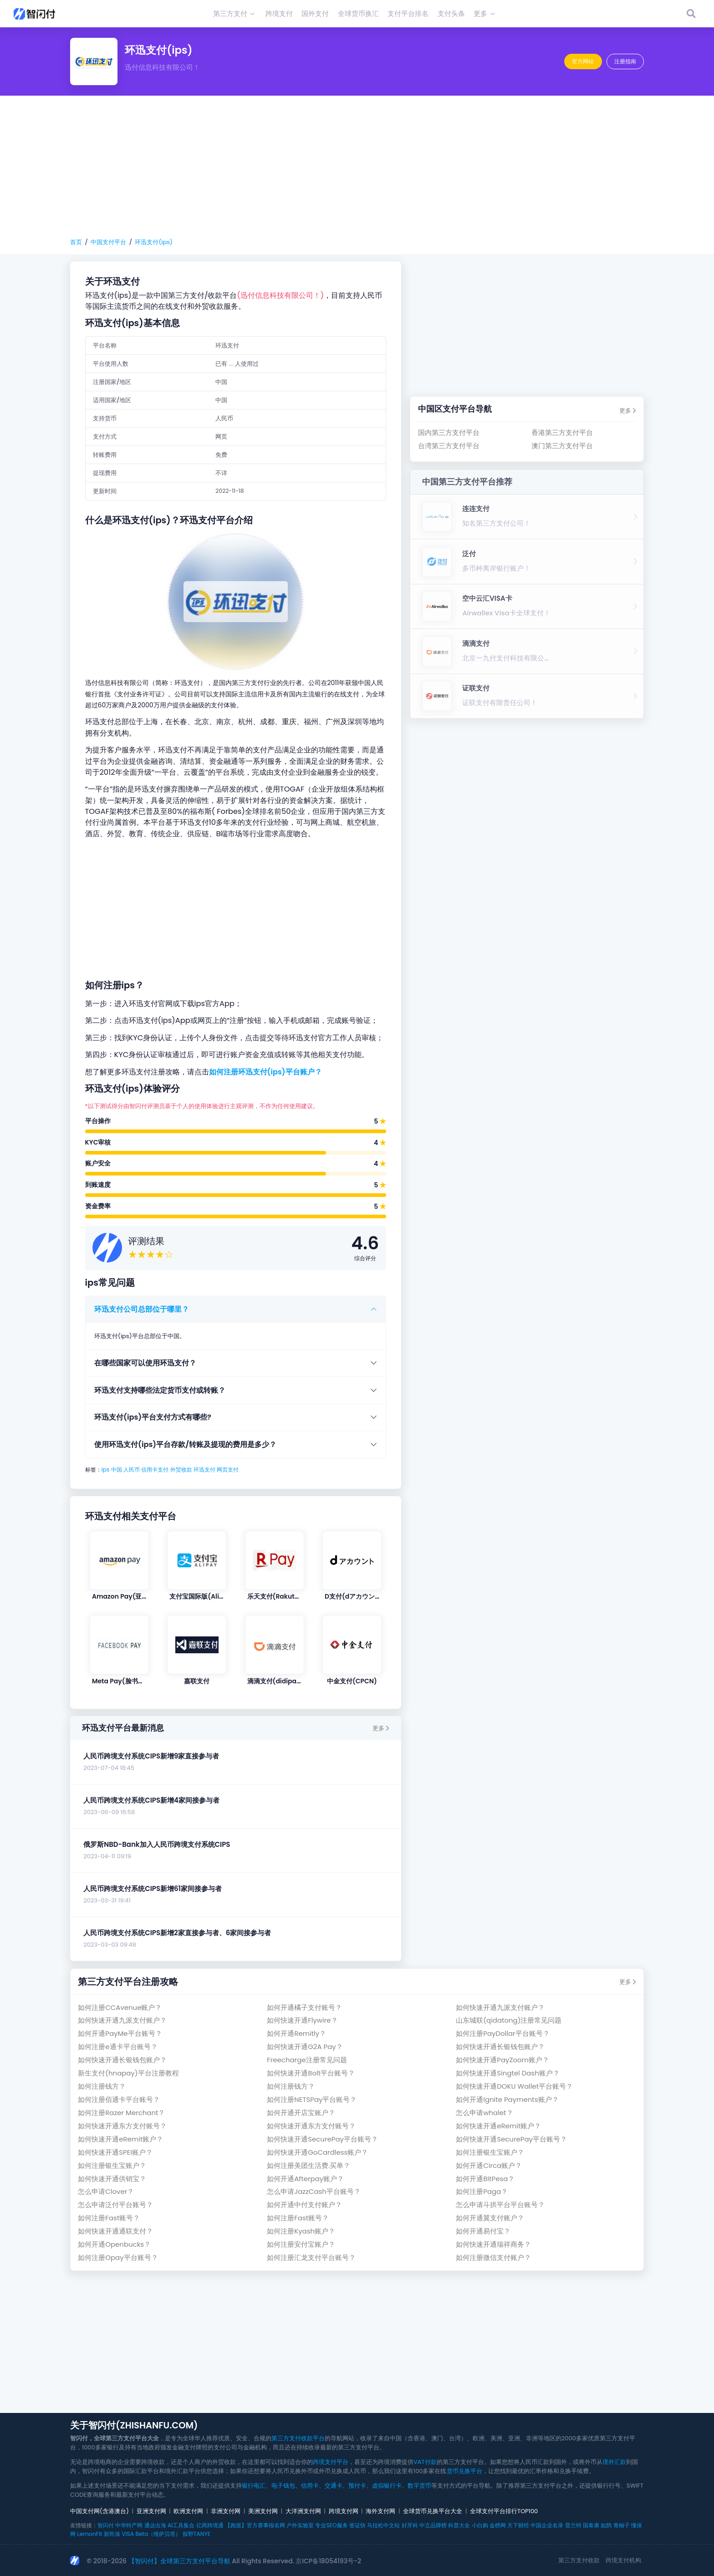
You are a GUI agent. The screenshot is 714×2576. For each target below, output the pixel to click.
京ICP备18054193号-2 (328, 2561)
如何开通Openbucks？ (114, 2244)
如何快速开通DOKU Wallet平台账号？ (514, 2086)
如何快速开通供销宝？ (112, 2178)
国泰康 (591, 2525)
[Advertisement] (357, 166)
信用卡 (310, 2485)
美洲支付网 (263, 2511)
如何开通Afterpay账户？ (305, 2178)
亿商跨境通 (210, 2525)
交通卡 (333, 2485)
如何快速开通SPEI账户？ (115, 2152)
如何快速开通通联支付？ (115, 2231)
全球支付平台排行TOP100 (504, 2511)
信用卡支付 (154, 1469)
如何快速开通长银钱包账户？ (500, 2046)
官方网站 (583, 61)
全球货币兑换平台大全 (432, 2511)
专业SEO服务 (331, 2525)
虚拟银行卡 (387, 2485)
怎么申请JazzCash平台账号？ (314, 2191)
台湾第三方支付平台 (448, 445)
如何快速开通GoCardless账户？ (317, 2152)
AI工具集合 (181, 2525)
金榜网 (498, 2525)
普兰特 (573, 2525)
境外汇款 (614, 2462)
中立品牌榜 (433, 2525)
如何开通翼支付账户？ (490, 2218)
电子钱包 (283, 2485)
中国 (116, 1469)
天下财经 (518, 2525)
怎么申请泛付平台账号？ (115, 2204)
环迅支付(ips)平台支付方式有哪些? (152, 1417)
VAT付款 (425, 2462)
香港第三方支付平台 (562, 432)
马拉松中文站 (383, 2525)
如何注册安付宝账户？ (301, 2244)
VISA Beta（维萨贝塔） (151, 2534)
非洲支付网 (225, 2511)
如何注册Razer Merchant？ (121, 2112)
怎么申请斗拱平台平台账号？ (500, 2204)
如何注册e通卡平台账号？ (117, 2046)
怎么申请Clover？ (106, 2191)
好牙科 (410, 2525)
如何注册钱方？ (102, 2086)
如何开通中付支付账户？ (304, 2204)
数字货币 (419, 2485)
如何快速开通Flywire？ (302, 2020)
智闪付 (105, 2525)
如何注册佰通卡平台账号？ (119, 2099)
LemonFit (89, 2534)
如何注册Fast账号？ (109, 2218)
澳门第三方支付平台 (562, 445)
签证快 (357, 2525)
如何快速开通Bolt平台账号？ (311, 2073)
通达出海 (155, 2525)
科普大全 (459, 2525)
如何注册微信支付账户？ (493, 2257)
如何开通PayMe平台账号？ (120, 2033)
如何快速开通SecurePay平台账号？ (322, 2139)
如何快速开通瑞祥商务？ (493, 2244)
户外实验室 (300, 2525)
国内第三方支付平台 (448, 432)
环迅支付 (204, 1469)
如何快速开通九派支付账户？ (500, 2007)
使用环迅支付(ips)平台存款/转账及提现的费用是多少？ (185, 1444)
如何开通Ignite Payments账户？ (507, 2099)
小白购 (480, 2525)
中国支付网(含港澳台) (99, 2511)
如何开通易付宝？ (483, 2231)
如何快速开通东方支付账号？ (122, 2126)
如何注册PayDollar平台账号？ (502, 2033)
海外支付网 (380, 2511)
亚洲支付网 (151, 2511)
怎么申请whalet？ (484, 2112)
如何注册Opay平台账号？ (118, 2257)
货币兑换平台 (464, 2471)
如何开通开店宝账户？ (301, 2112)
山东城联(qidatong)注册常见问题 (508, 2020)
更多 (380, 1728)
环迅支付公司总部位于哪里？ (141, 1309)
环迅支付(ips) (154, 242)
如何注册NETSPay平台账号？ (312, 2099)
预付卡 (357, 2485)
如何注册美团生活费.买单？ (308, 2165)
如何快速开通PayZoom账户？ (502, 2060)
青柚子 (621, 2525)
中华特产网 (129, 2525)
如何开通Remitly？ (296, 2033)
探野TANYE (196, 2534)
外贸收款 (181, 1469)
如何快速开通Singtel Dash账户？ (507, 2073)
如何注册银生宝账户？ (490, 2152)
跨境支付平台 (330, 2462)
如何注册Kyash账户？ (301, 2231)
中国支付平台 (108, 242)
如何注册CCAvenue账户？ (120, 2007)
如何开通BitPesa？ (485, 2178)
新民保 (112, 2534)
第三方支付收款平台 (298, 2438)
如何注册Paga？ (482, 2191)
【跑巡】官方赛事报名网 (255, 2525)
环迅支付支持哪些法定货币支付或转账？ (159, 1390)
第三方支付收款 (579, 2560)
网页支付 (228, 1469)
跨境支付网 (343, 2511)
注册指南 (625, 61)
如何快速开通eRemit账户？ (498, 2126)
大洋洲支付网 (303, 2511)
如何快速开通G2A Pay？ (304, 2046)
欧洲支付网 (188, 2511)
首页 (76, 242)
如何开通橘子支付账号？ (304, 2007)
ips (106, 1469)
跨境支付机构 (623, 2560)
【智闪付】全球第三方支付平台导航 (179, 2561)
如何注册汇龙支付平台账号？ (311, 2257)
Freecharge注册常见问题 (307, 2060)
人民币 (131, 1469)
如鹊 (606, 2525)
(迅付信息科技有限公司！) (280, 295)
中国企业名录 (546, 2525)
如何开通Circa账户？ (489, 2165)
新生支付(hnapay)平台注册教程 (128, 2073)
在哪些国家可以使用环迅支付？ (145, 1363)
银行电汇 (253, 2485)
